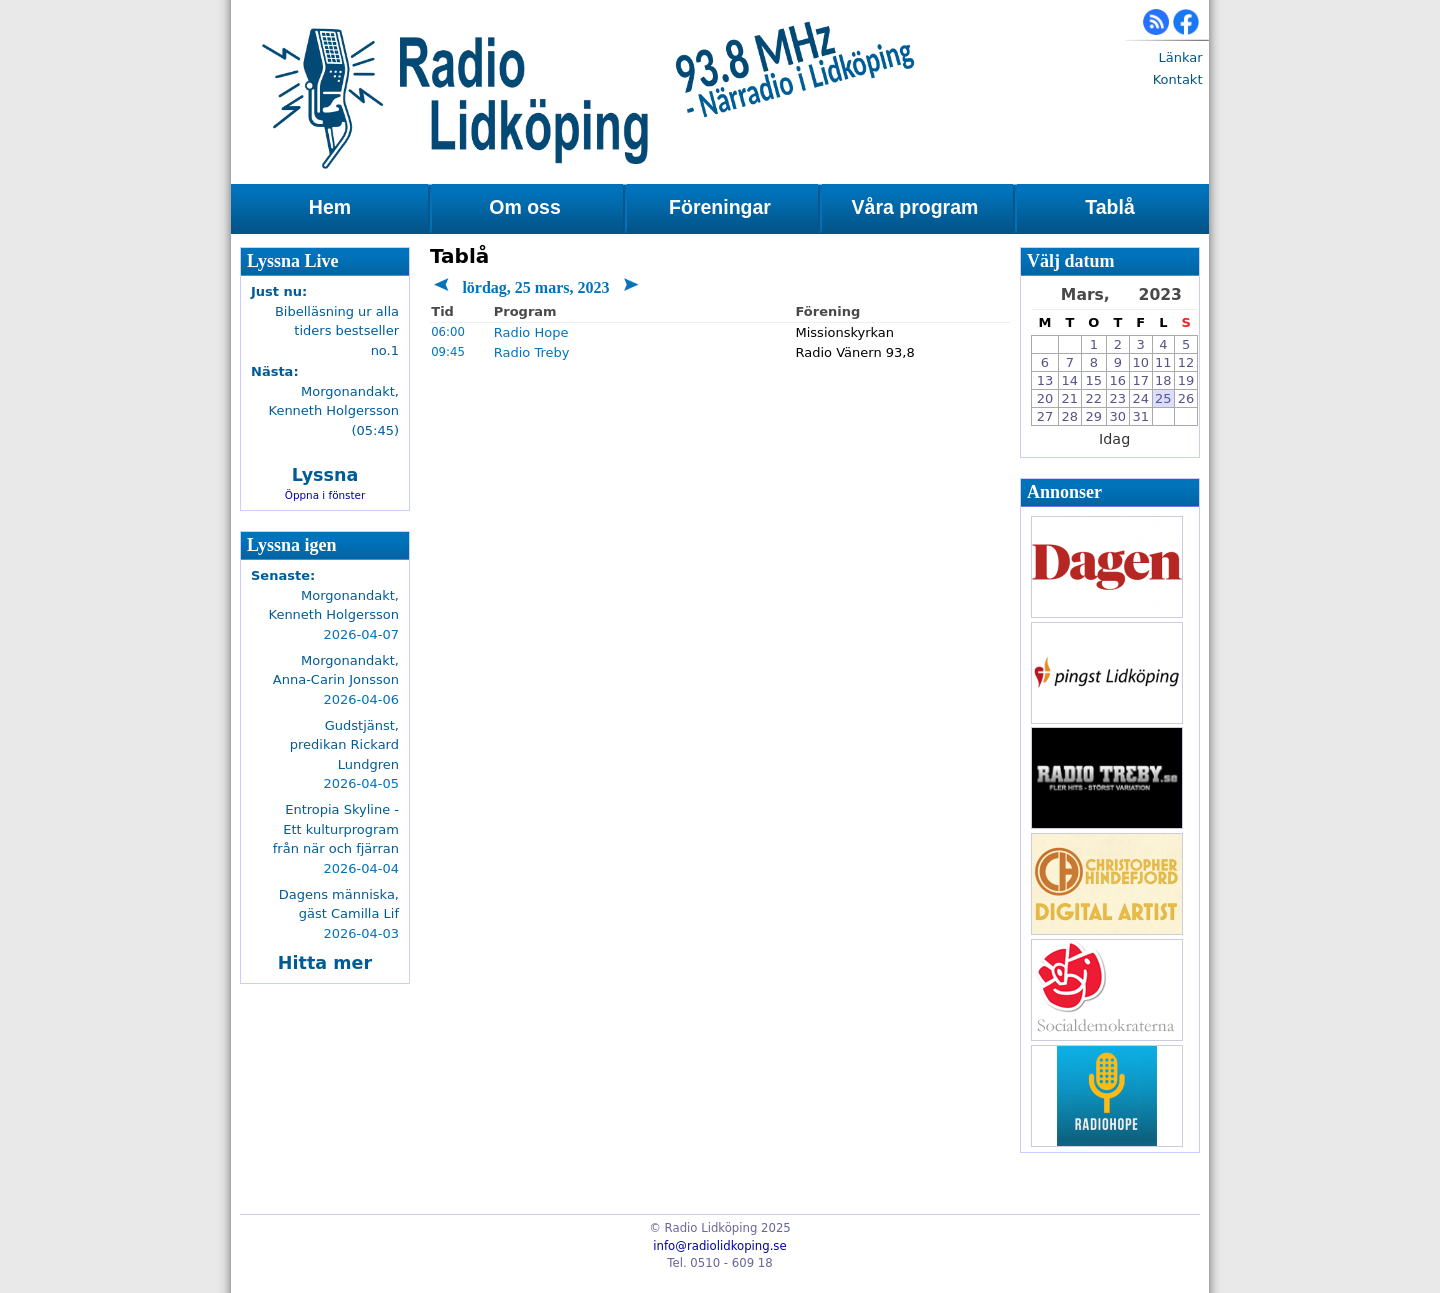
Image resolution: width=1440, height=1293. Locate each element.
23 (1118, 398)
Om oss (525, 207)
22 (1094, 398)
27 (1045, 416)
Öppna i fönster (325, 495)
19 (1186, 380)
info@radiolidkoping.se (719, 1246)
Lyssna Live (293, 261)
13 (1045, 380)
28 (1070, 416)
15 (1094, 380)
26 (1186, 398)
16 (1118, 380)
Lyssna (325, 475)
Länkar (1180, 57)
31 (1140, 416)
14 (1070, 380)
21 (1070, 398)
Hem (330, 207)
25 (1163, 398)
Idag (1114, 439)
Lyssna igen (292, 545)
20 (1045, 398)
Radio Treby (532, 352)
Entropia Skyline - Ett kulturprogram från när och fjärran (336, 829)
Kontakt (1178, 79)
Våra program (915, 207)
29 (1094, 416)
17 (1140, 380)
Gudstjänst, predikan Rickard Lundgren (344, 745)
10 (1140, 362)
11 (1163, 362)
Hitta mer (325, 963)
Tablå (1109, 207)
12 (1186, 362)
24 (1140, 398)
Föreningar (720, 207)
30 (1118, 416)
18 (1163, 380)
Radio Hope (531, 332)
